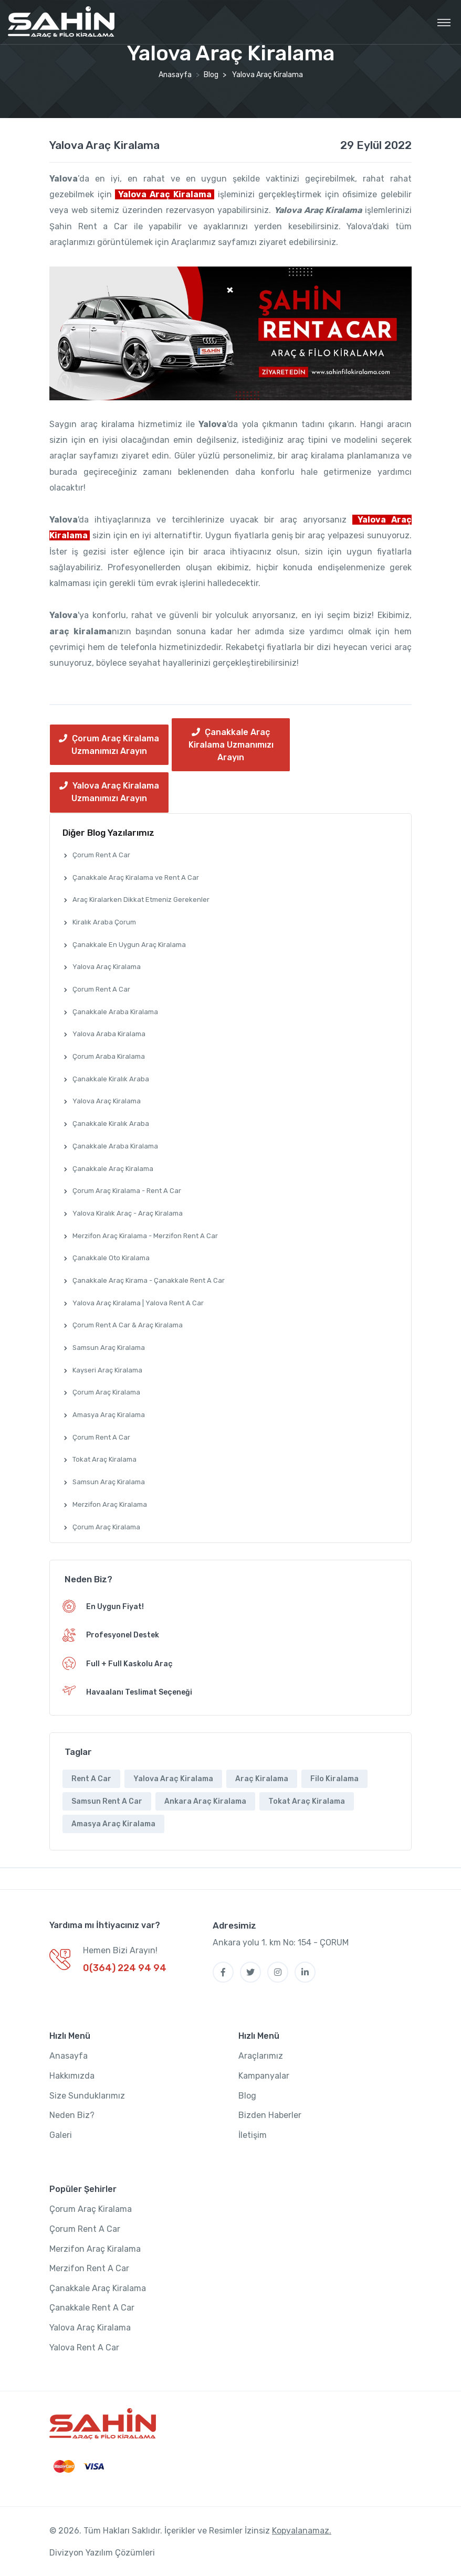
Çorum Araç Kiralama (90, 2209)
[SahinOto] (102, 2424)
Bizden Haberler (269, 2115)
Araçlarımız (260, 2056)
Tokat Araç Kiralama (306, 1801)
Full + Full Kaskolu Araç (129, 1663)
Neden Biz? (72, 2115)
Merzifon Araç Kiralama (95, 2249)
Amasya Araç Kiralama (113, 1823)
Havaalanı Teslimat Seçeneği (139, 1692)
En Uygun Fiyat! (115, 1606)
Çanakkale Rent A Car (91, 2308)
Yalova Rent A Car (84, 2348)
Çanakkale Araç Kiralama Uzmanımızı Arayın (231, 744)
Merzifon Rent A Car (89, 2268)
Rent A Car (91, 1778)
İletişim (252, 2135)
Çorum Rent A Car (84, 2229)
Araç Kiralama (261, 1778)
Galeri (60, 2135)
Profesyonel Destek (122, 1635)
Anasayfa (175, 74)
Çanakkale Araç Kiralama (97, 2288)
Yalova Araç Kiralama (104, 145)
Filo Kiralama (334, 1778)
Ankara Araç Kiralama (205, 1801)
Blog (211, 74)
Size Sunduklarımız (87, 2096)
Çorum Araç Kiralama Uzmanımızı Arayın (109, 744)
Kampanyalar (263, 2076)
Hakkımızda (72, 2076)
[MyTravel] (61, 22)
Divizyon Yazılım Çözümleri (102, 2553)
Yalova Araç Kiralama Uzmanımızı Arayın (109, 792)
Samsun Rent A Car (106, 1801)
